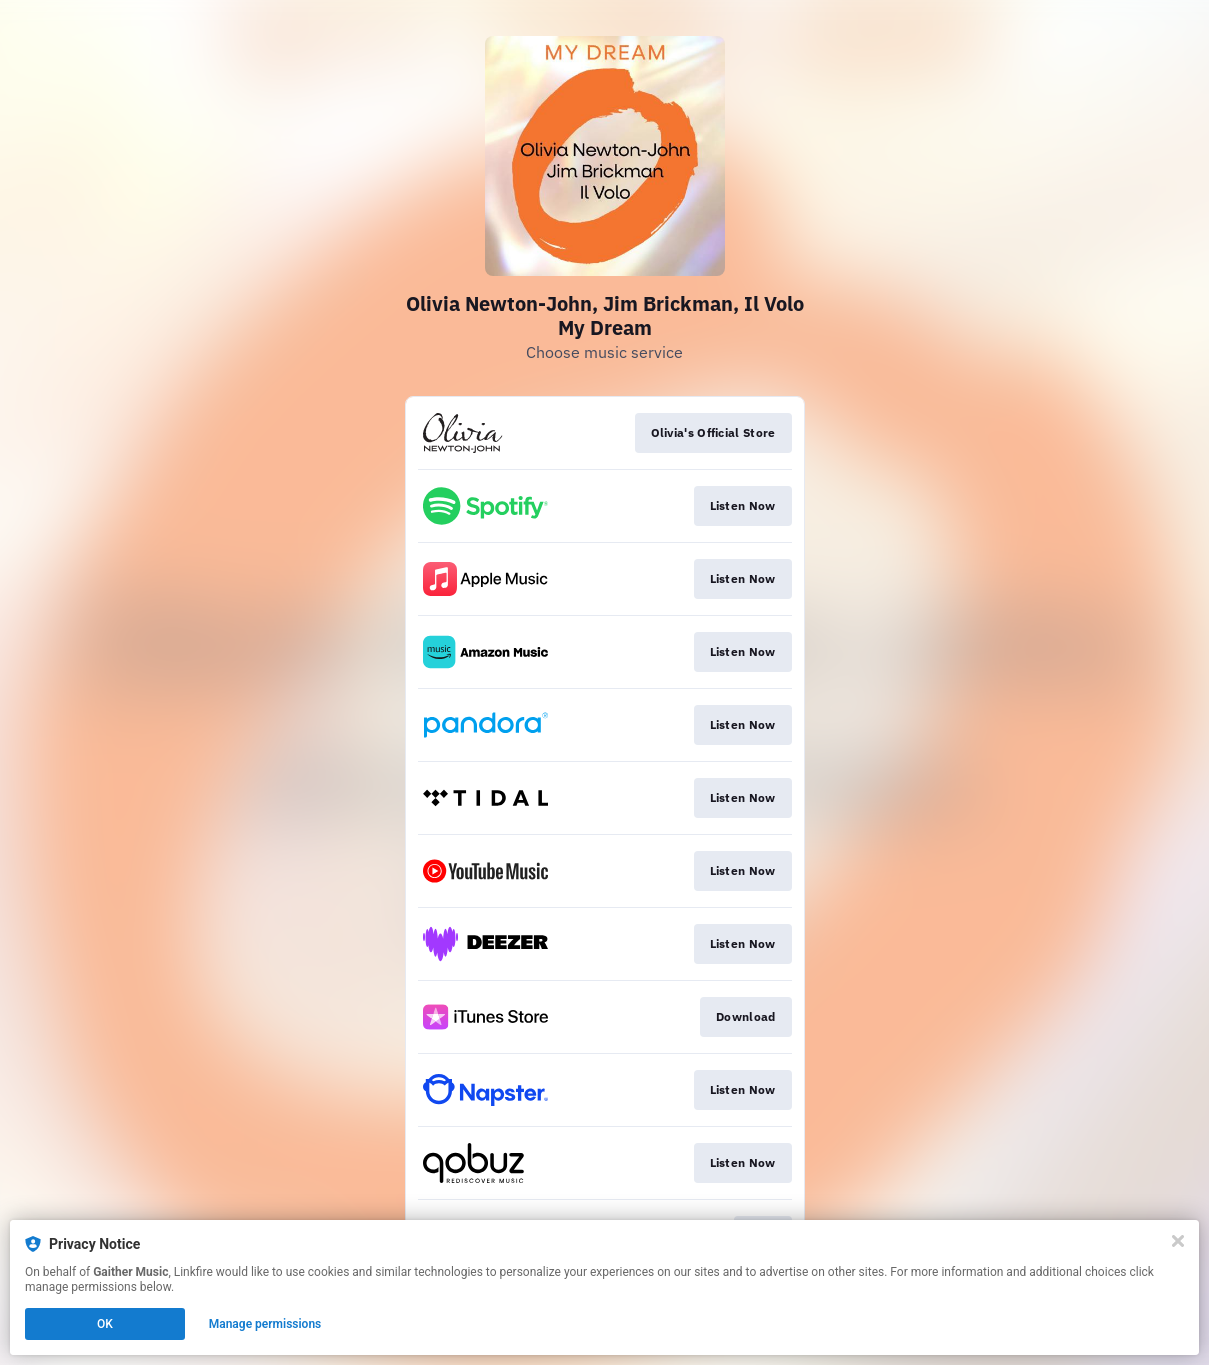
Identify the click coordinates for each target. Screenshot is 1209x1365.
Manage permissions (265, 1324)
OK (105, 1324)
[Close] (1178, 1241)
